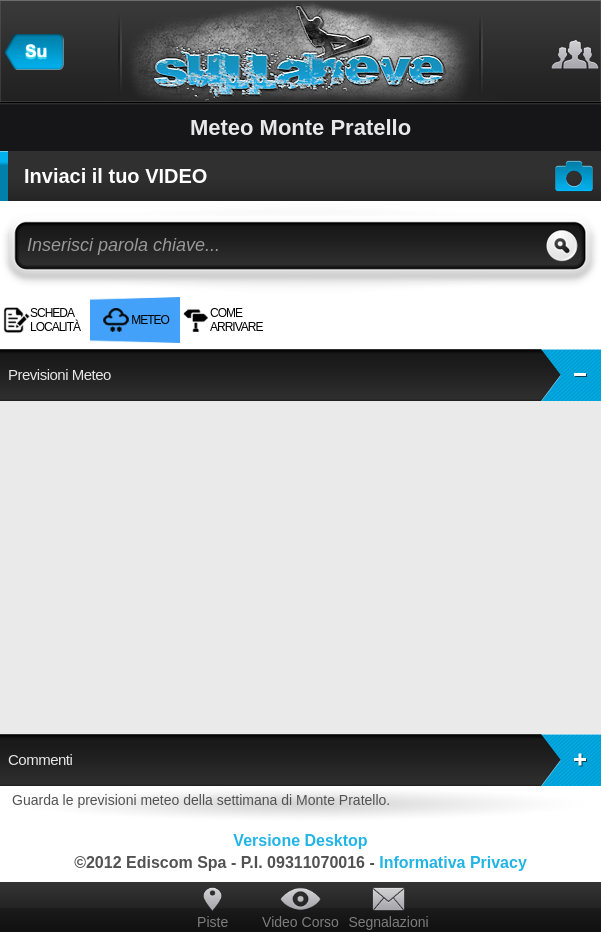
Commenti (304, 760)
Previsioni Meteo (304, 375)
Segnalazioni (388, 922)
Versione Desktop (300, 840)
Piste (212, 922)
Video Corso (300, 922)
